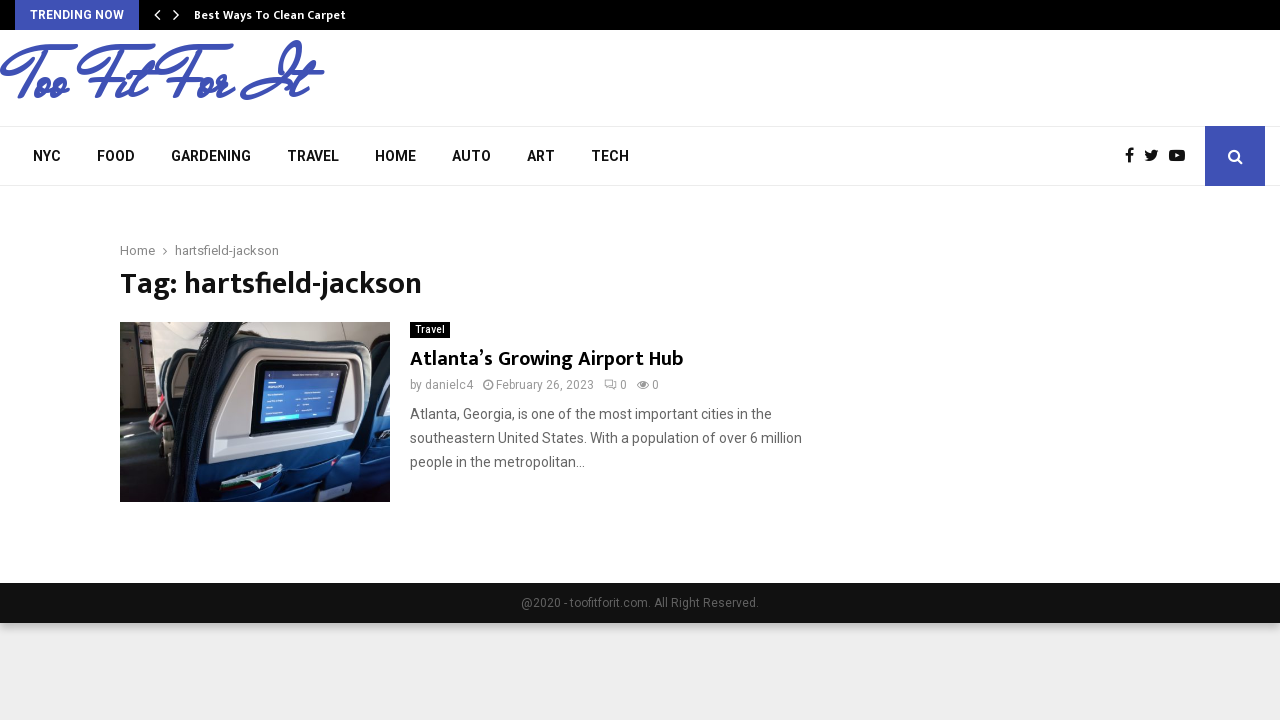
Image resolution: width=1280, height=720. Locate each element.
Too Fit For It (160, 81)
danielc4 (449, 385)
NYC (47, 156)
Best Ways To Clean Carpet (270, 15)
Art (541, 156)
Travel (313, 156)
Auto (471, 156)
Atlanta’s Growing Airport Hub (546, 359)
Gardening (211, 156)
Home (395, 156)
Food (116, 156)
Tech (610, 156)
